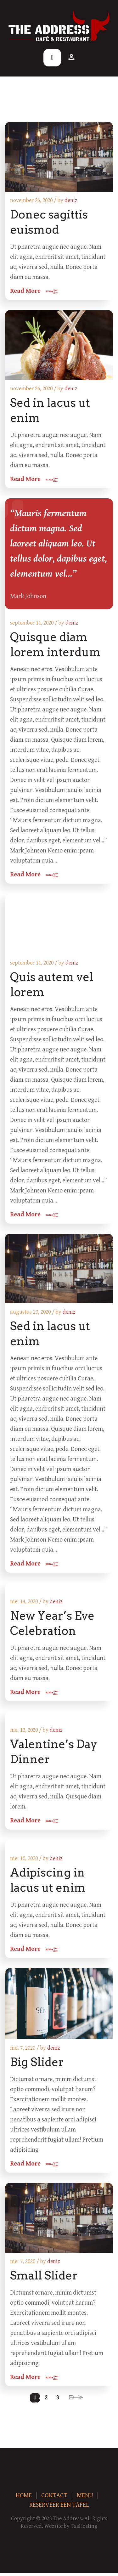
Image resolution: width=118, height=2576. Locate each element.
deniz (71, 200)
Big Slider (37, 2062)
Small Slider (43, 2275)
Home (24, 2495)
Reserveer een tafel (59, 2505)
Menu (85, 2495)
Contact (54, 2495)
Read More (25, 291)
